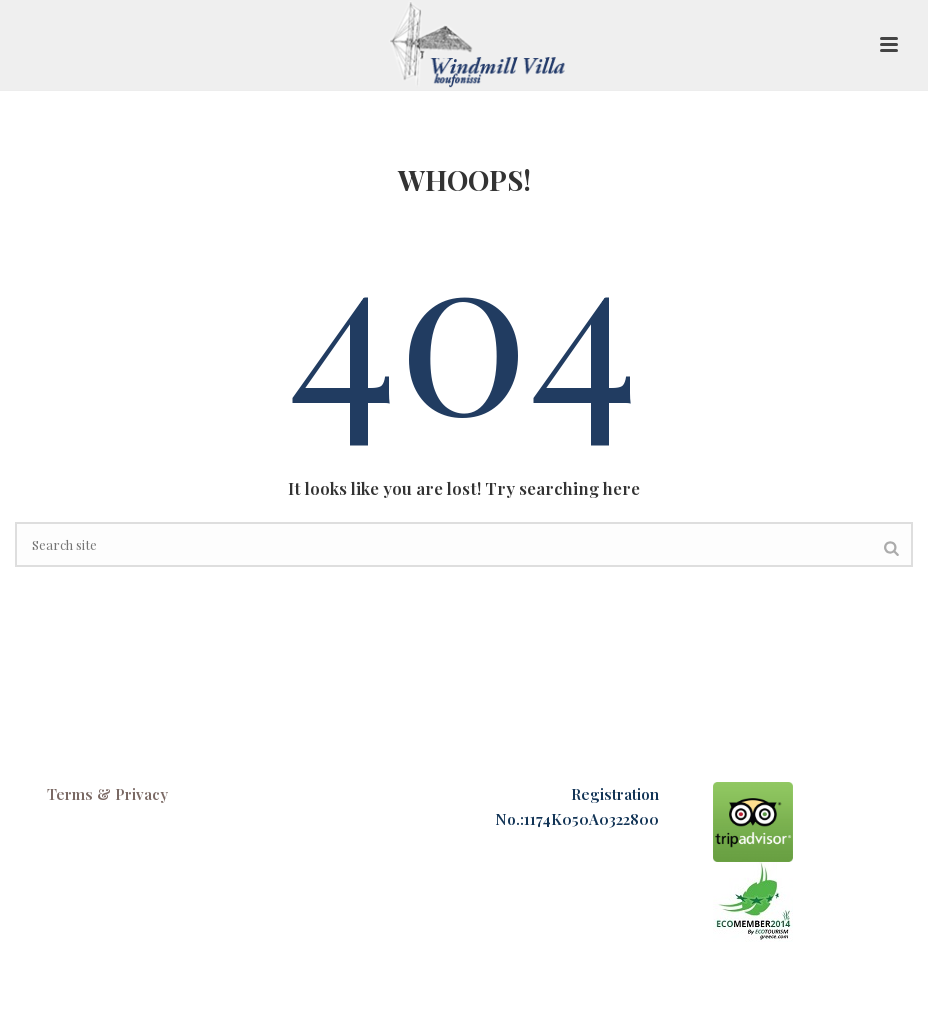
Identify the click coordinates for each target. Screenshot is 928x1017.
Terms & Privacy (107, 794)
